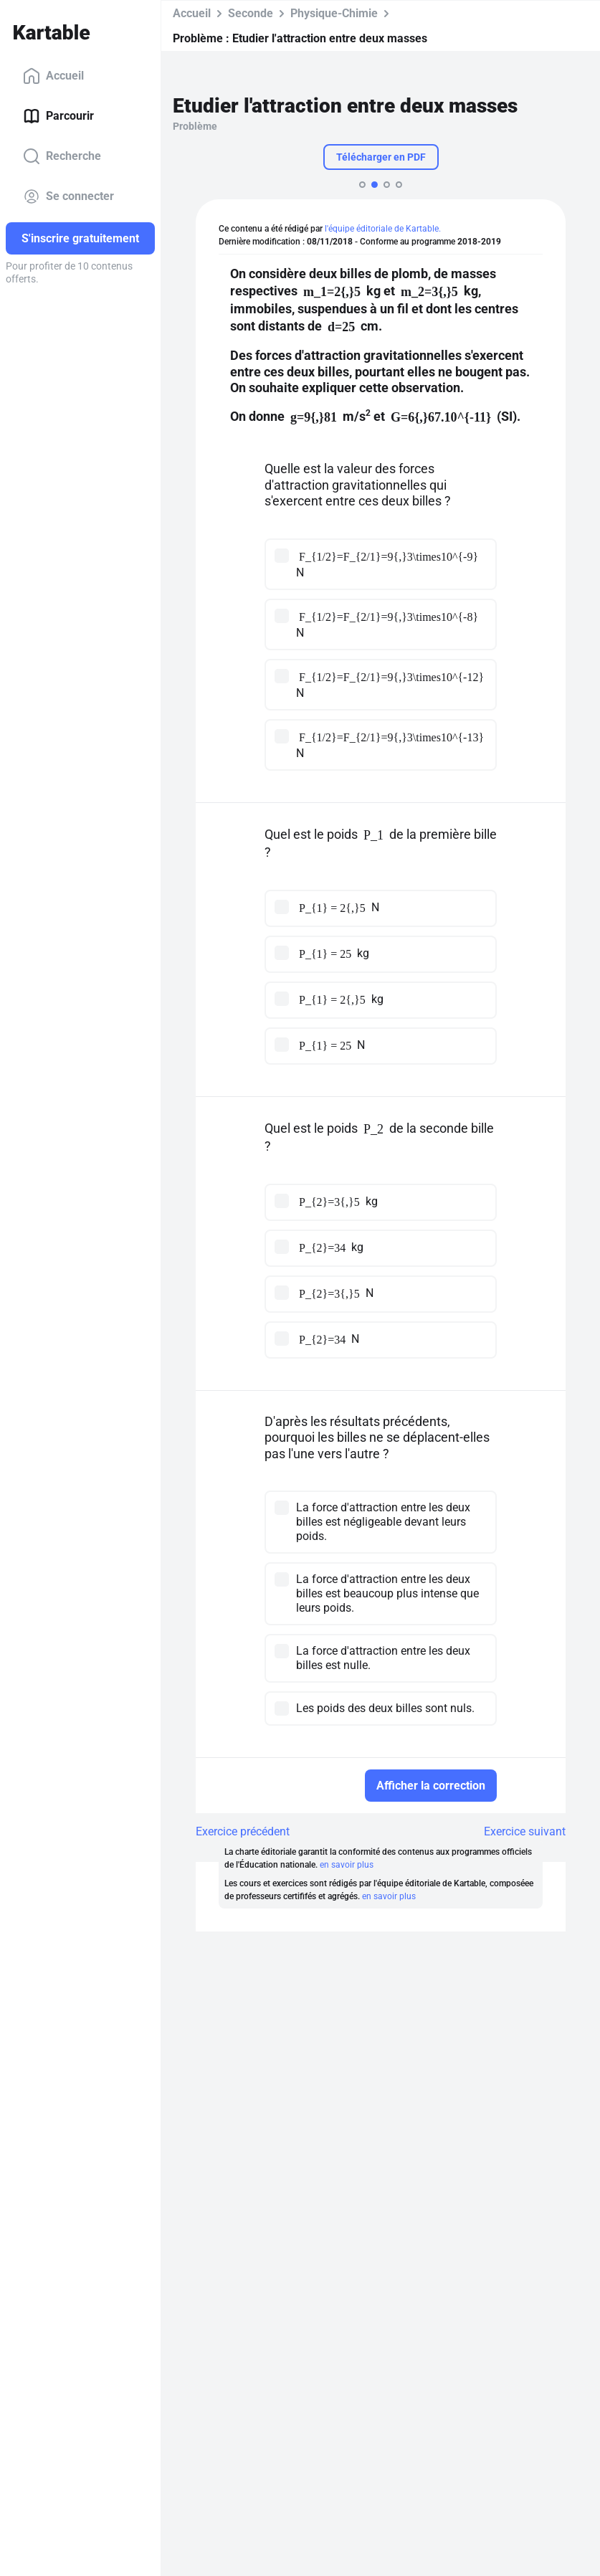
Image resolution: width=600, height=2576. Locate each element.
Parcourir (58, 116)
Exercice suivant (525, 1831)
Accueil (53, 76)
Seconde (250, 13)
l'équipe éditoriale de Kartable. (383, 229)
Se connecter (68, 196)
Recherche (62, 156)
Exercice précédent (243, 1831)
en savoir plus (346, 1865)
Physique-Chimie (334, 13)
